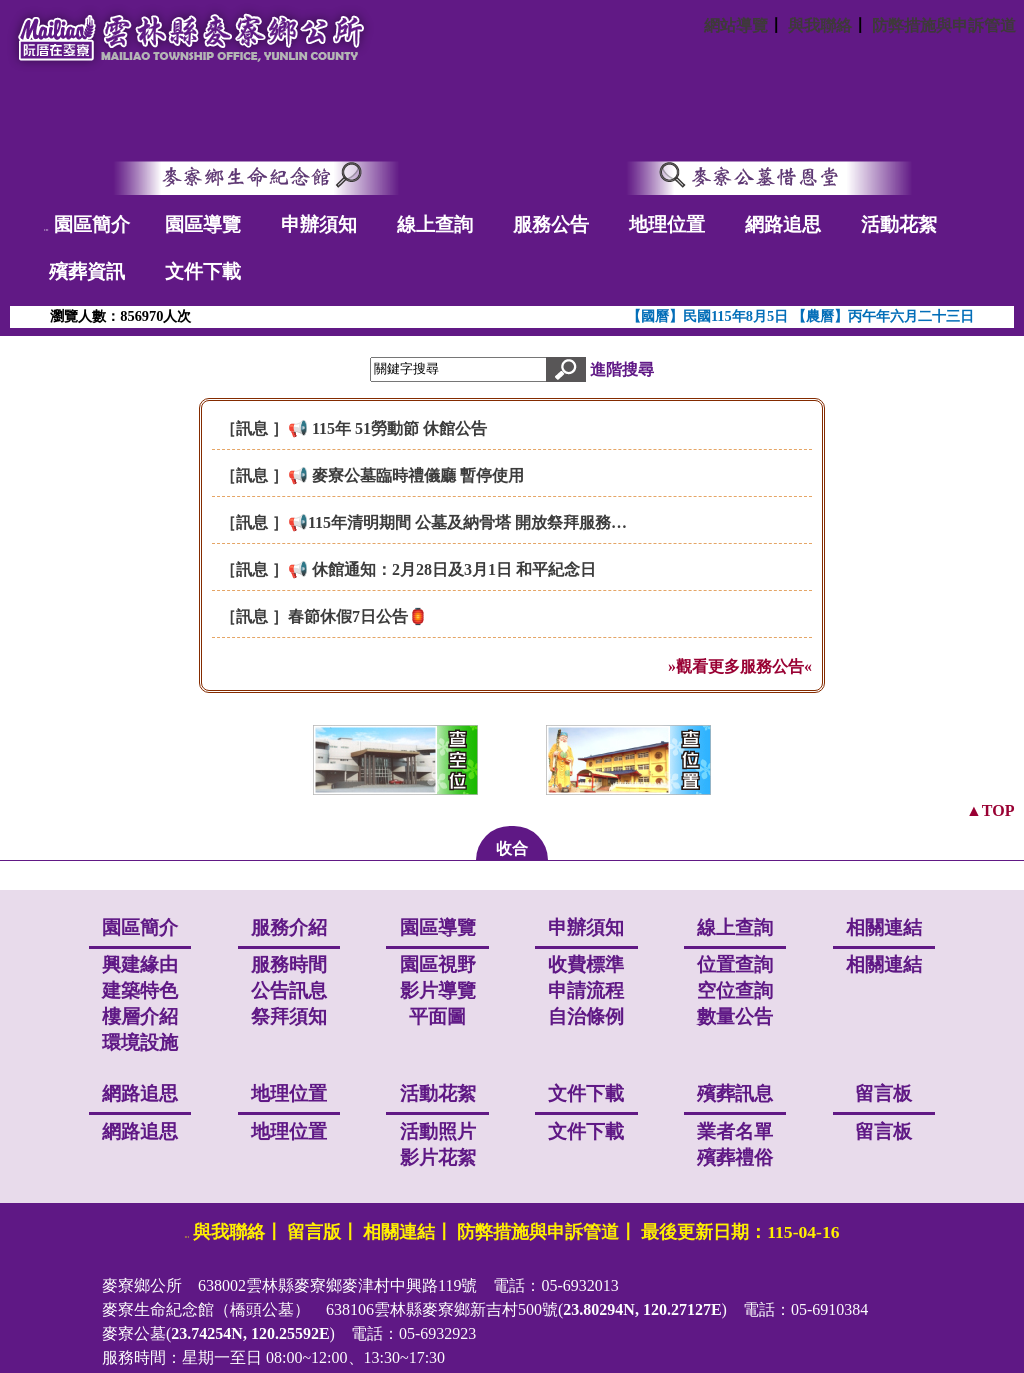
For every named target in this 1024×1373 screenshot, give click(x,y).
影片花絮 (438, 1157)
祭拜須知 (289, 1016)
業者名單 (735, 1131)
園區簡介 (92, 224)
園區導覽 (203, 224)
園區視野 (438, 964)
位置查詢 (735, 964)
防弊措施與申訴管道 (944, 25)
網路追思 (783, 224)
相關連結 (884, 964)
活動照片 (438, 1131)
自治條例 (586, 1016)
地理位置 (667, 224)
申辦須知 (319, 224)
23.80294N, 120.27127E (642, 1309)
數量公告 (735, 1016)
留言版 (314, 1232)
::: (46, 229)
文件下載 (203, 271)
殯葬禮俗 (735, 1157)
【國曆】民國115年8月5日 (709, 316)
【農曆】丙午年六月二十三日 (883, 316)
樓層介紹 (140, 1016)
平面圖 (437, 1016)
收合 (512, 848)
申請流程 (586, 990)
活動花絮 (899, 224)
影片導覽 (438, 990)
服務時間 (289, 964)
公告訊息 (289, 990)
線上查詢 (435, 224)
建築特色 (140, 990)
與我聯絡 (820, 25)
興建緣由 (140, 964)
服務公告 (551, 224)
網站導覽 (736, 25)
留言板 (883, 1131)
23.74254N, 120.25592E (250, 1333)
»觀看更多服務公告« (740, 666)
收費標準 (586, 964)
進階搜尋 (622, 368)
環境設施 (140, 1042)
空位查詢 (735, 990)
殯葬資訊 (87, 271)
